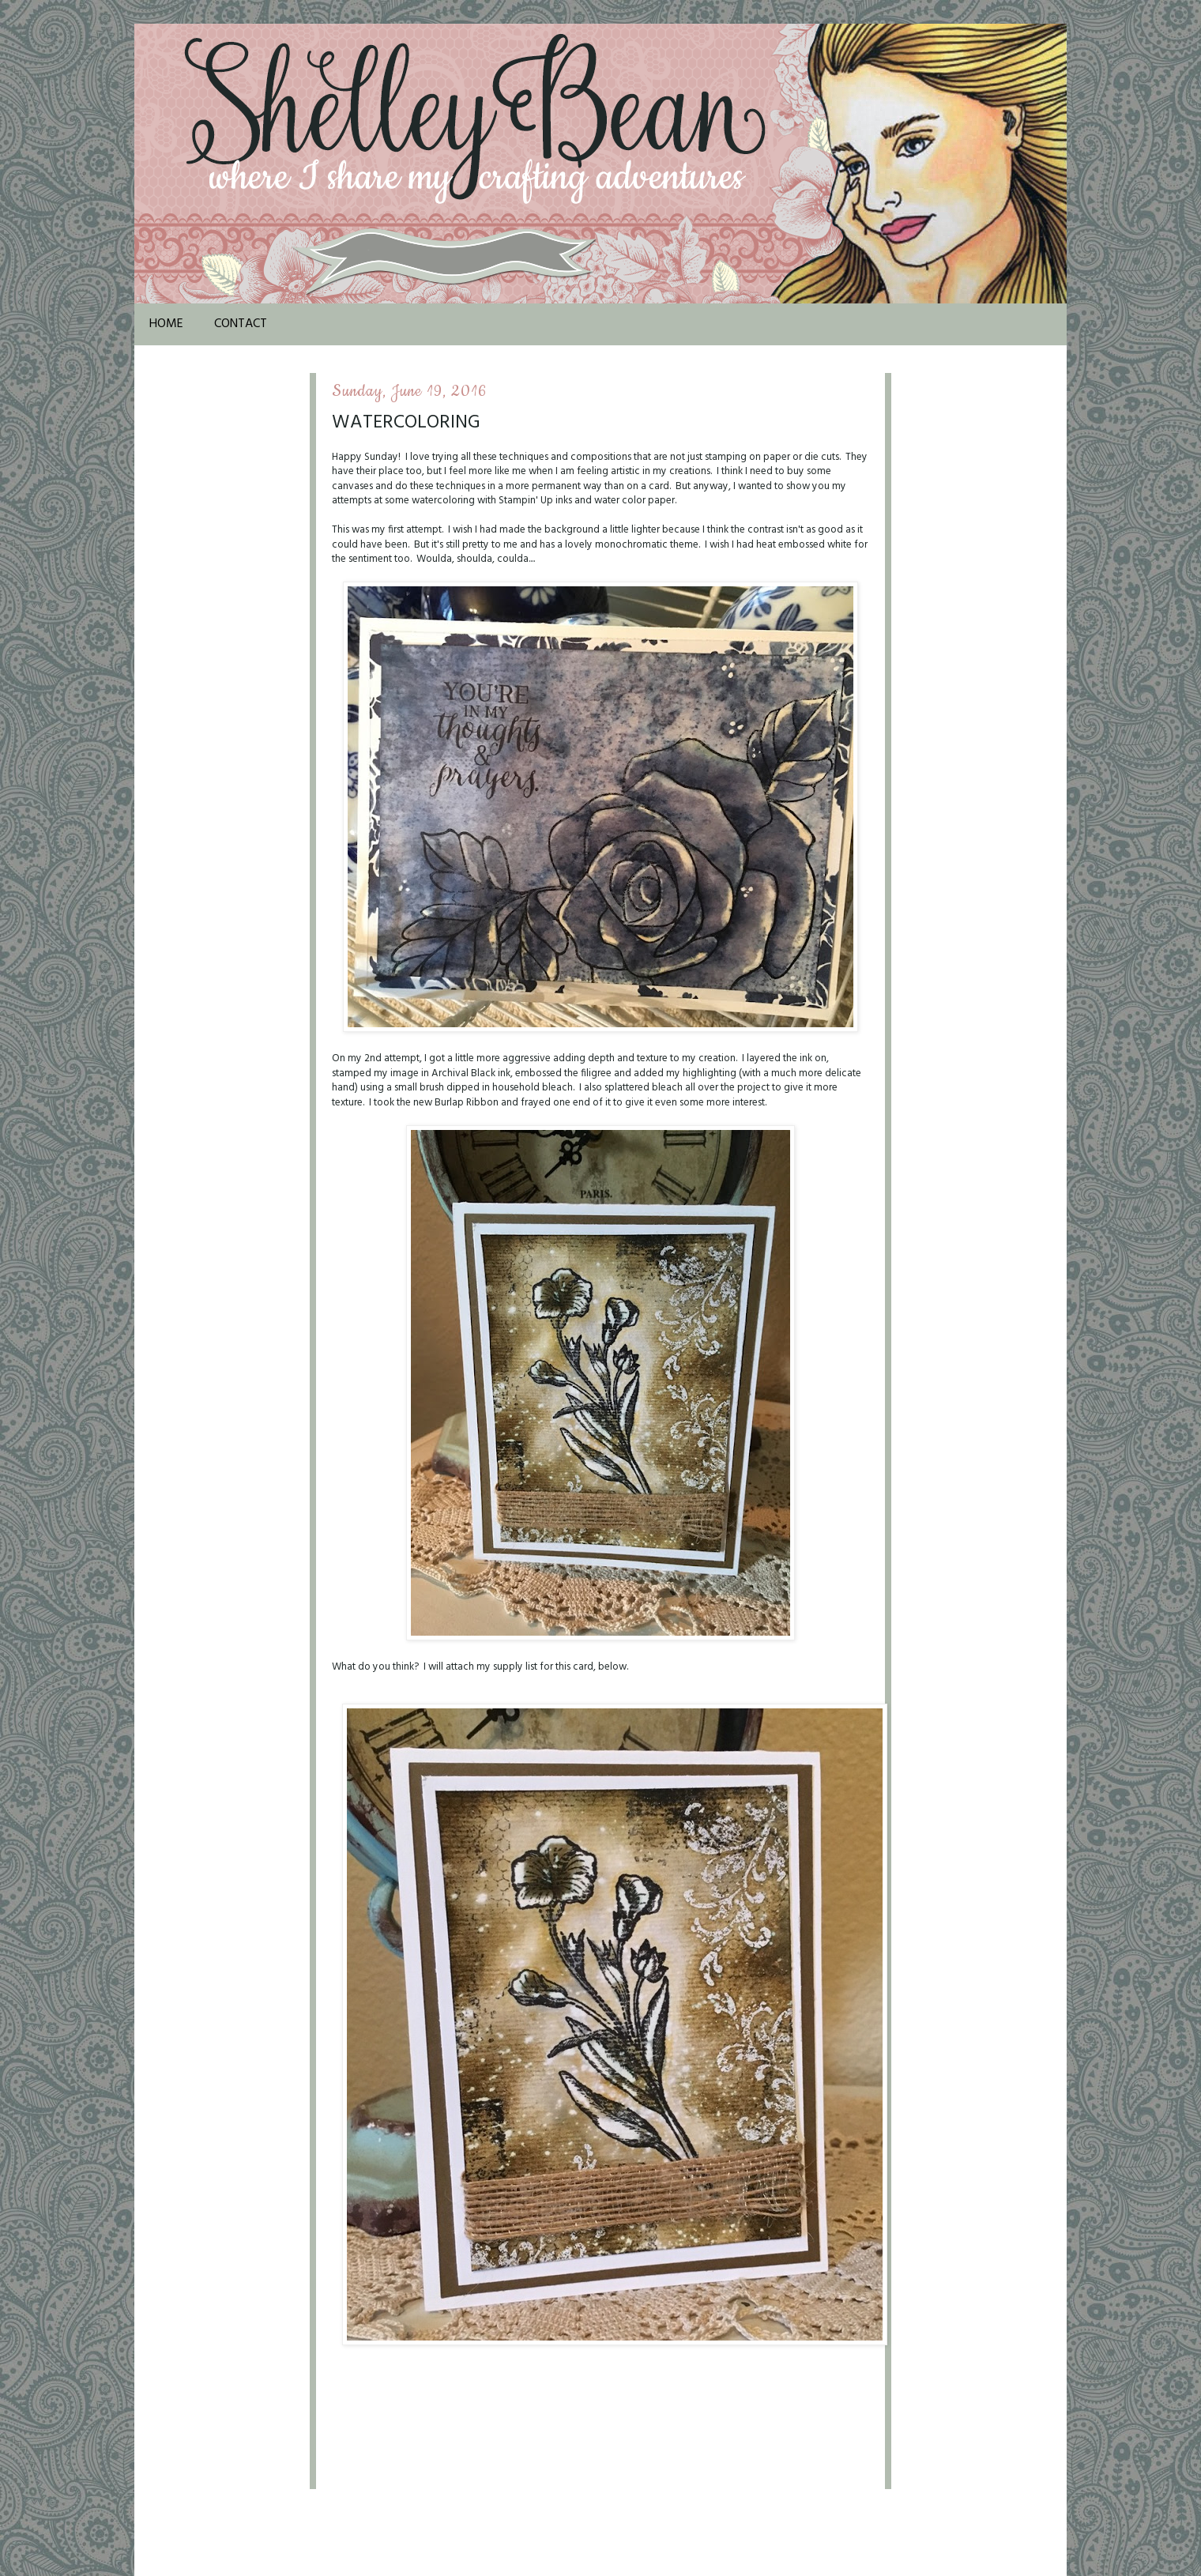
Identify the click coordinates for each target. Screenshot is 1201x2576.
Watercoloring (406, 423)
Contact (240, 324)
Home (166, 324)
